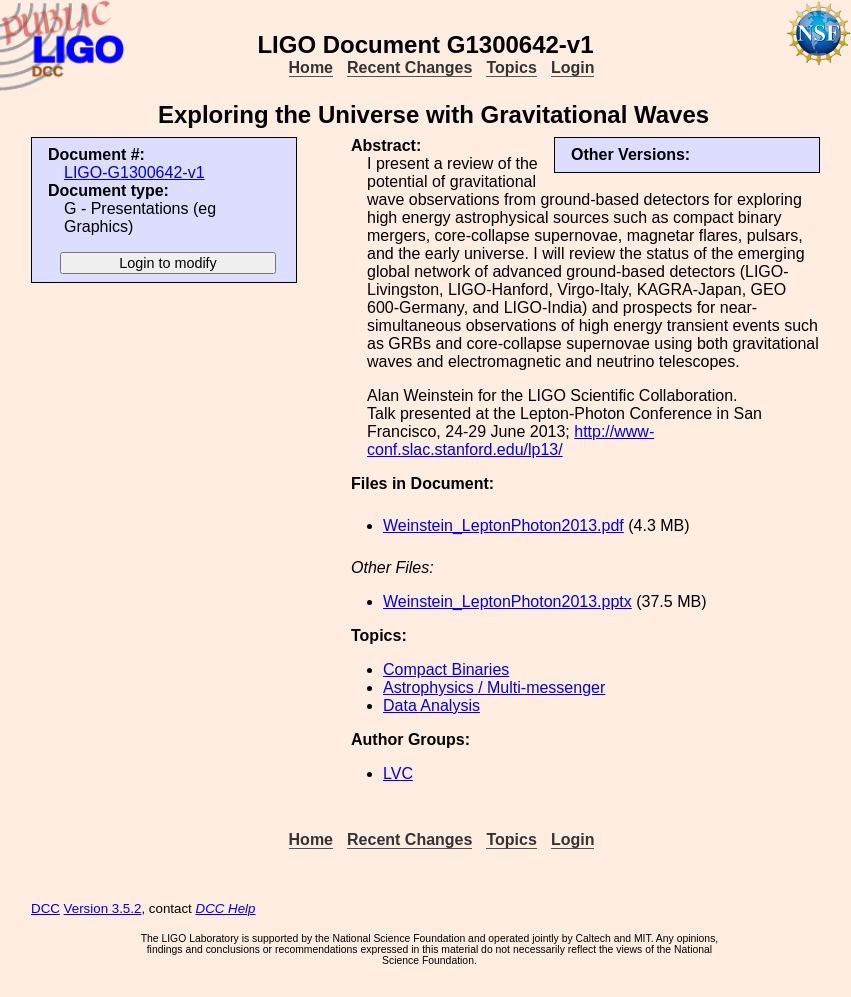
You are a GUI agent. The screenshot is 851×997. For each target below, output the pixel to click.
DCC (45, 908)
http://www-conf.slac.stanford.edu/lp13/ (510, 440)
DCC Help (226, 908)
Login (573, 67)
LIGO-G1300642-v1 (134, 172)
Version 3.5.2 (103, 908)
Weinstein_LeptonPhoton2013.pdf (503, 525)
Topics (511, 67)
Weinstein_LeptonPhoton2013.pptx (507, 601)
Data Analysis (431, 705)
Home (311, 67)
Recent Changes (409, 67)
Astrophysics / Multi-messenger (494, 687)
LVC (398, 773)
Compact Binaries (446, 669)
